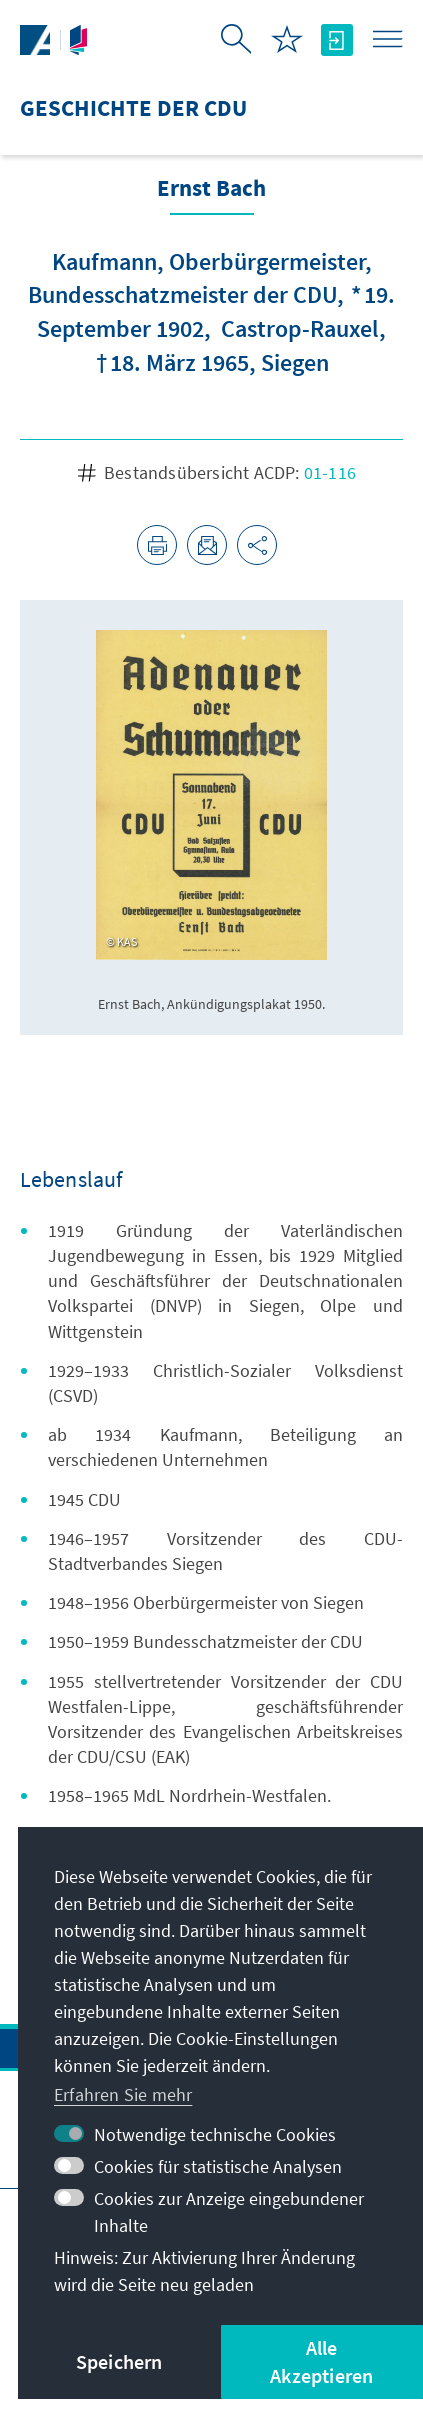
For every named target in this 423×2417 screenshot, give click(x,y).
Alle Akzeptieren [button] (321, 2361)
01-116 (330, 472)
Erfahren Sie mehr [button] (123, 2094)
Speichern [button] (119, 2361)
